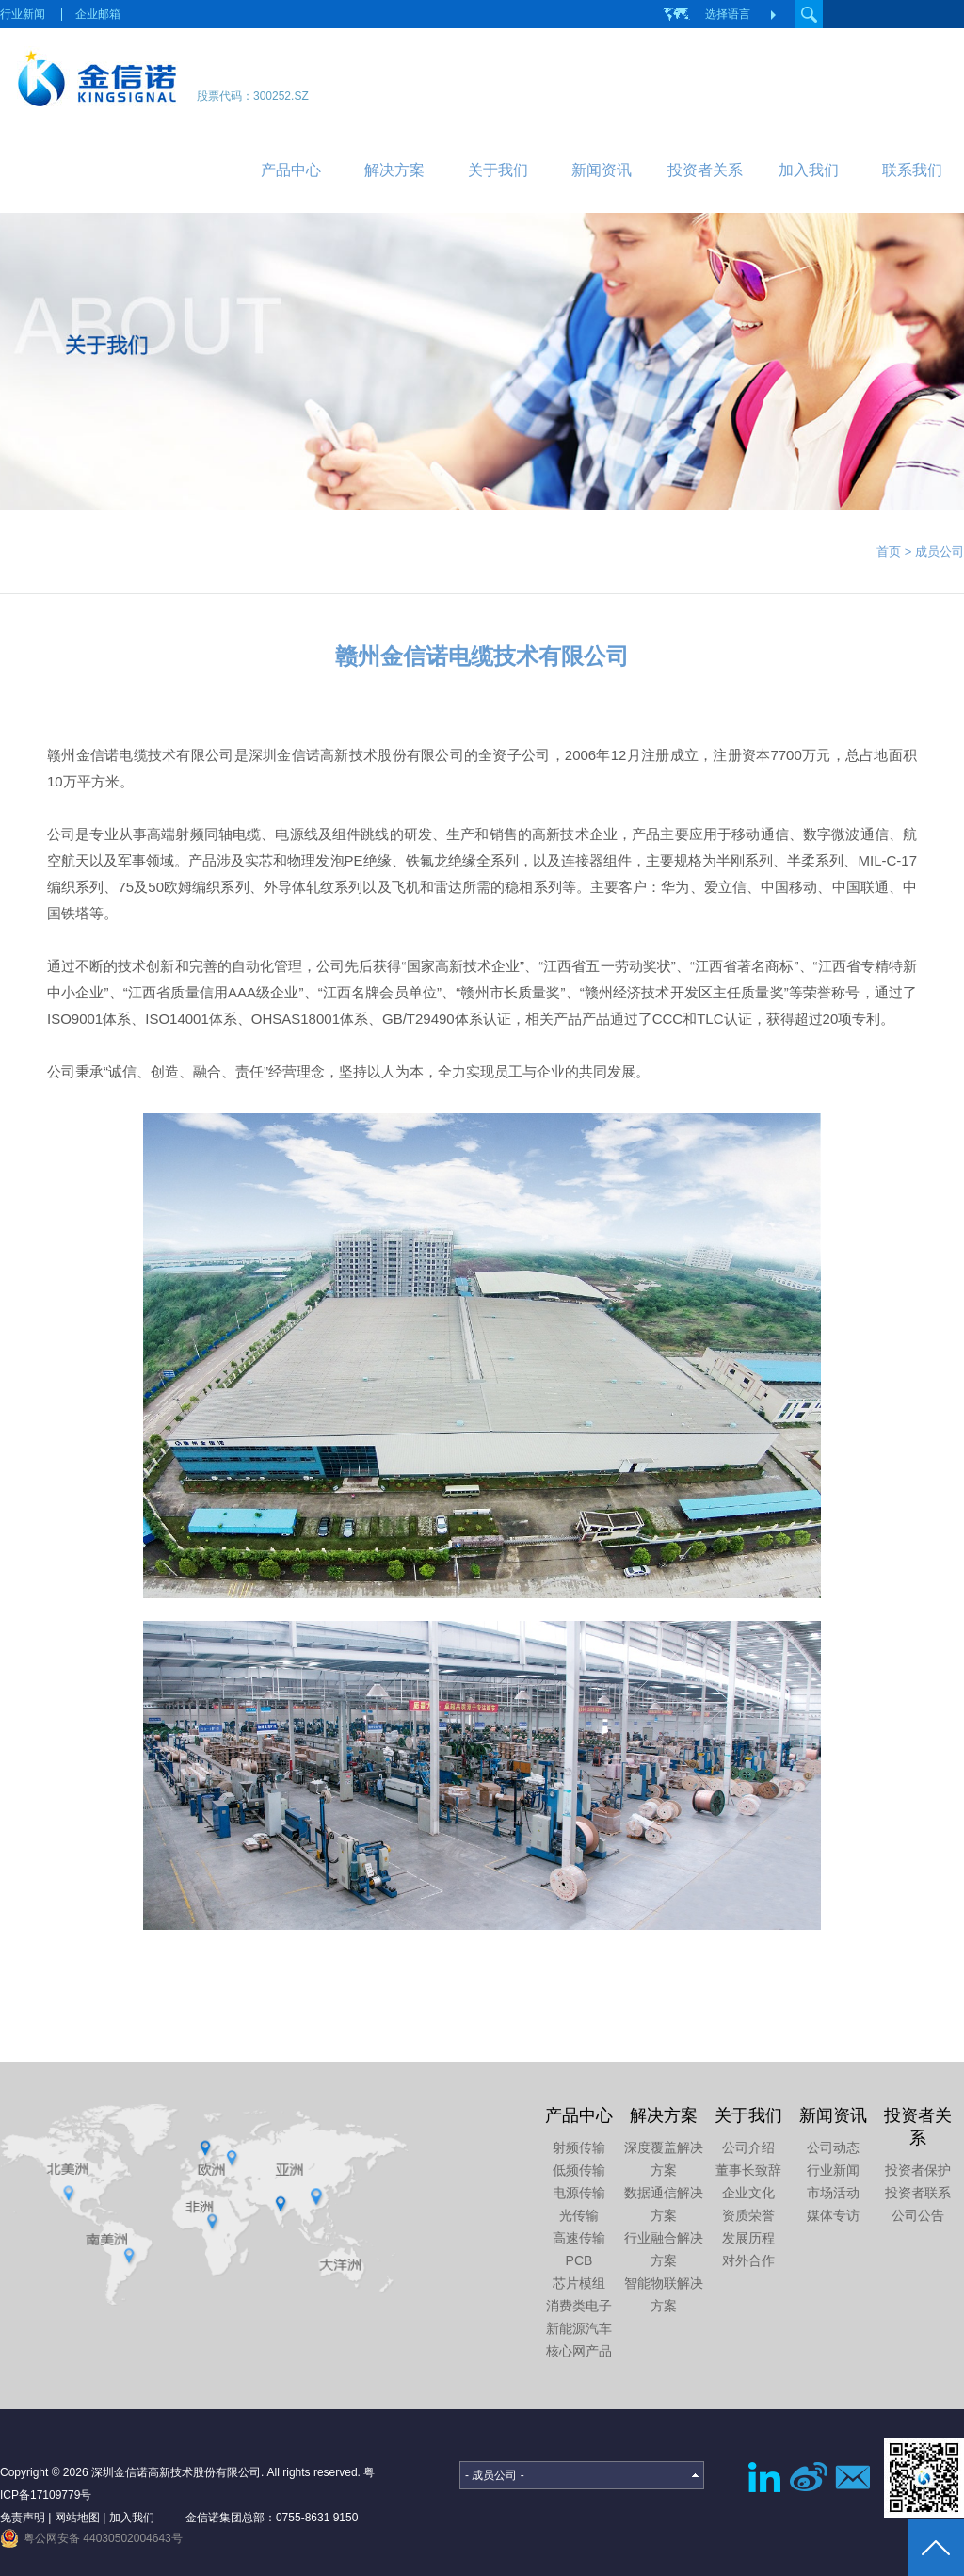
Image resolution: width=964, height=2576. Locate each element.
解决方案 (394, 170)
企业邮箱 (97, 14)
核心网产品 (579, 2350)
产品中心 (291, 170)
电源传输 (579, 2192)
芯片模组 (579, 2283)
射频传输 (579, 2147)
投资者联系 (918, 2192)
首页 (888, 551)
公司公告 (918, 2215)
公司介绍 (748, 2147)
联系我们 (912, 170)
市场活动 (833, 2192)
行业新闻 (22, 14)
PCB (579, 2260)
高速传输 (579, 2237)
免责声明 (22, 2517)
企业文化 (748, 2192)
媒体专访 (833, 2215)
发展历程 (748, 2237)
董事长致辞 (748, 2170)
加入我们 (809, 170)
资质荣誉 (748, 2215)
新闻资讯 (601, 170)
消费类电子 (579, 2305)
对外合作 (748, 2260)
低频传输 (579, 2170)
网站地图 (77, 2517)
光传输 (579, 2215)
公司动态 (833, 2147)
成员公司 (939, 551)
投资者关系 (705, 170)
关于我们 (498, 170)
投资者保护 (918, 2170)
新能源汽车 (579, 2328)
